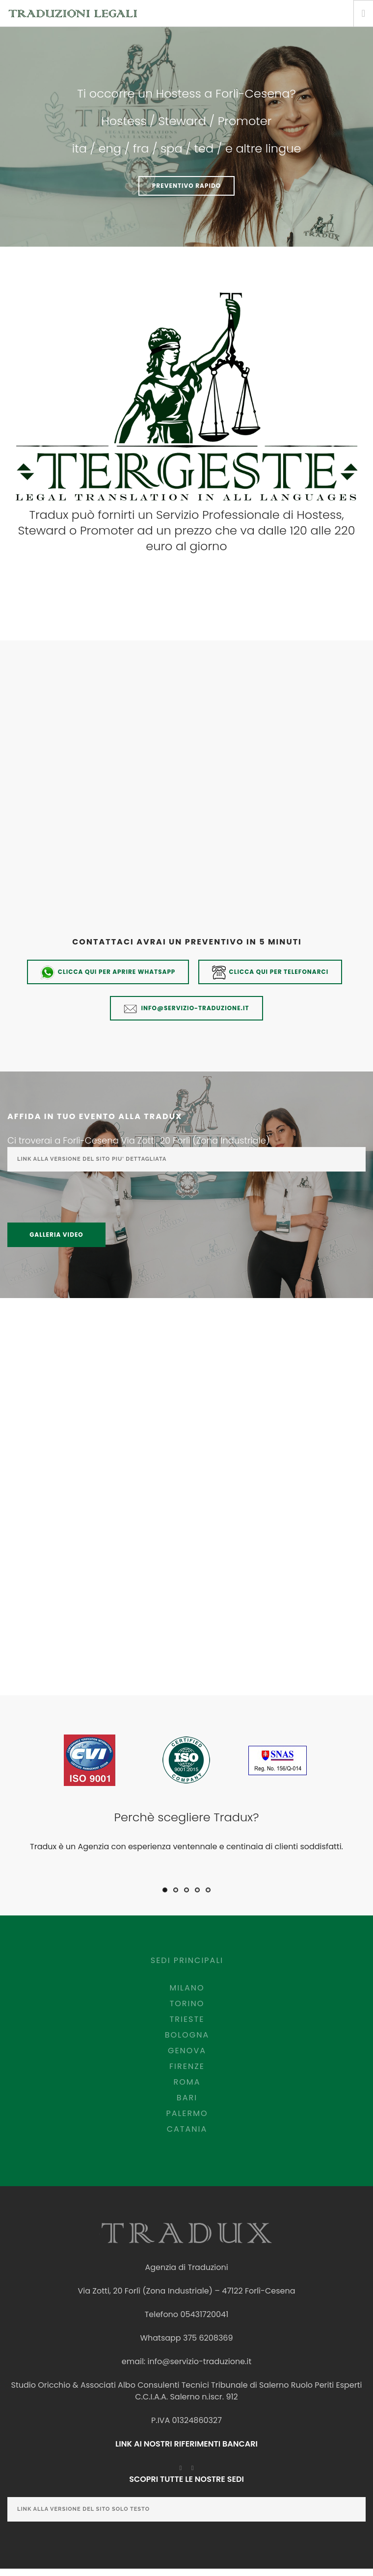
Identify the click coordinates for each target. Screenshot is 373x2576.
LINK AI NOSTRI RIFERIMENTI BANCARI (186, 2443)
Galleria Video (56, 1234)
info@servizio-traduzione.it (186, 1009)
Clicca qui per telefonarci (270, 972)
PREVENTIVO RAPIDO (186, 185)
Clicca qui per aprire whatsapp (108, 972)
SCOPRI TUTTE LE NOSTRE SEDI (186, 2479)
